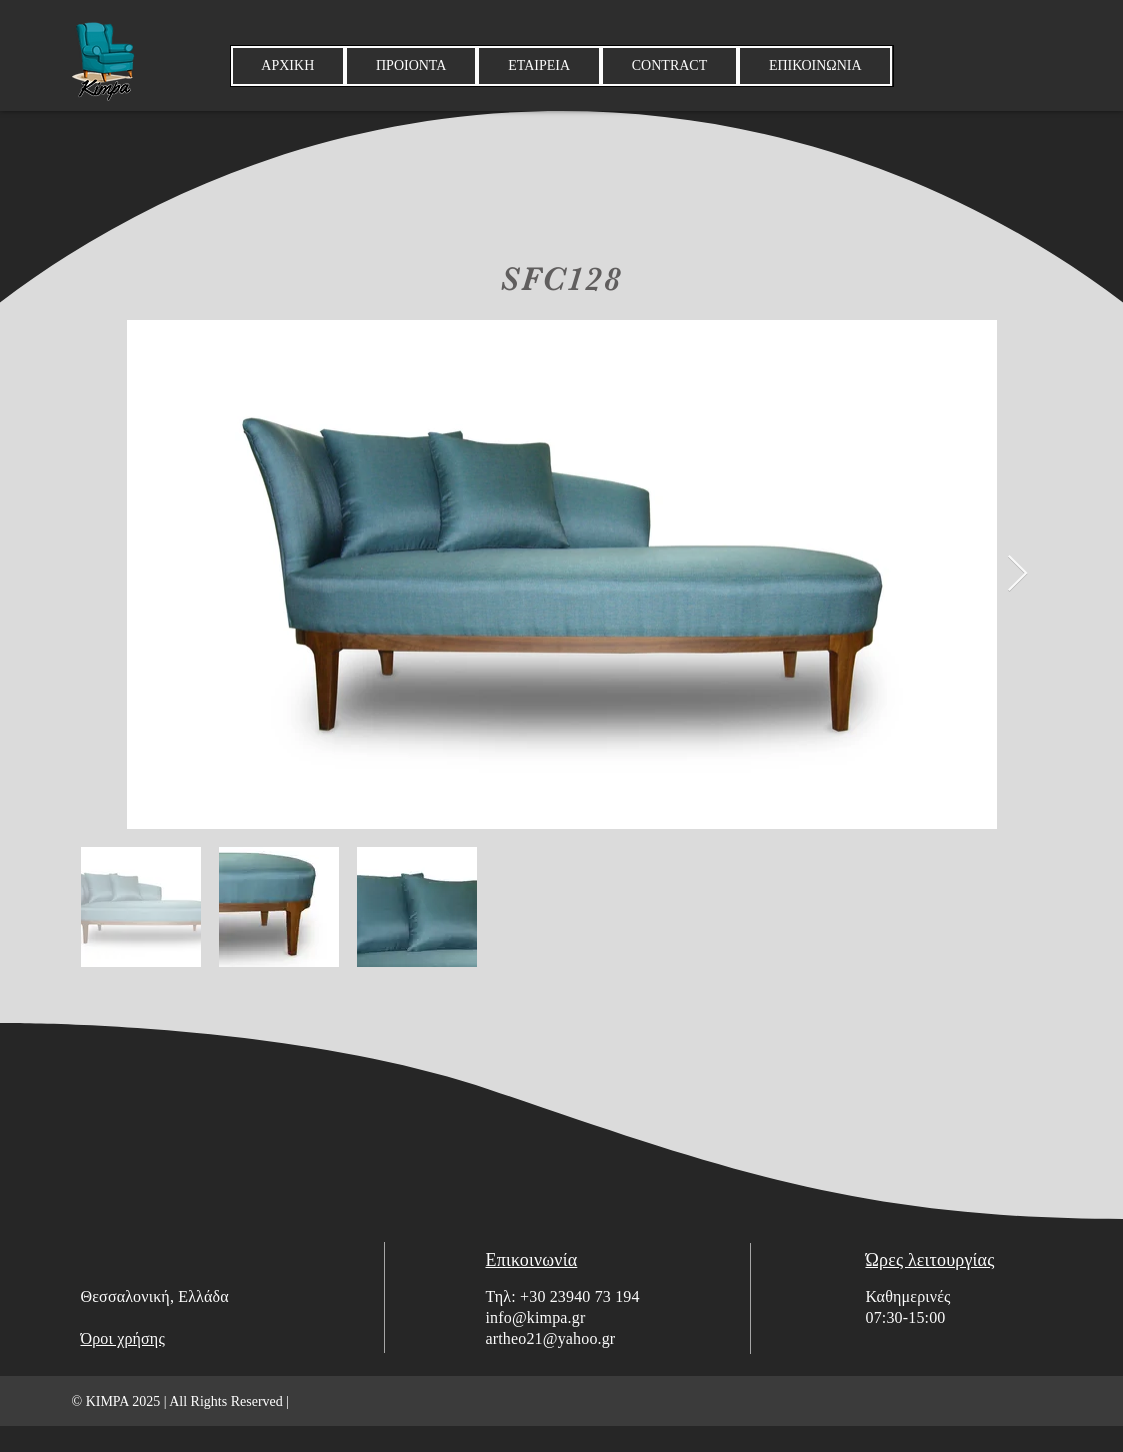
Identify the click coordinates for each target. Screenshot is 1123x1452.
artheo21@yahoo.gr (551, 1338)
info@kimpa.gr (536, 1317)
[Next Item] (1017, 574)
